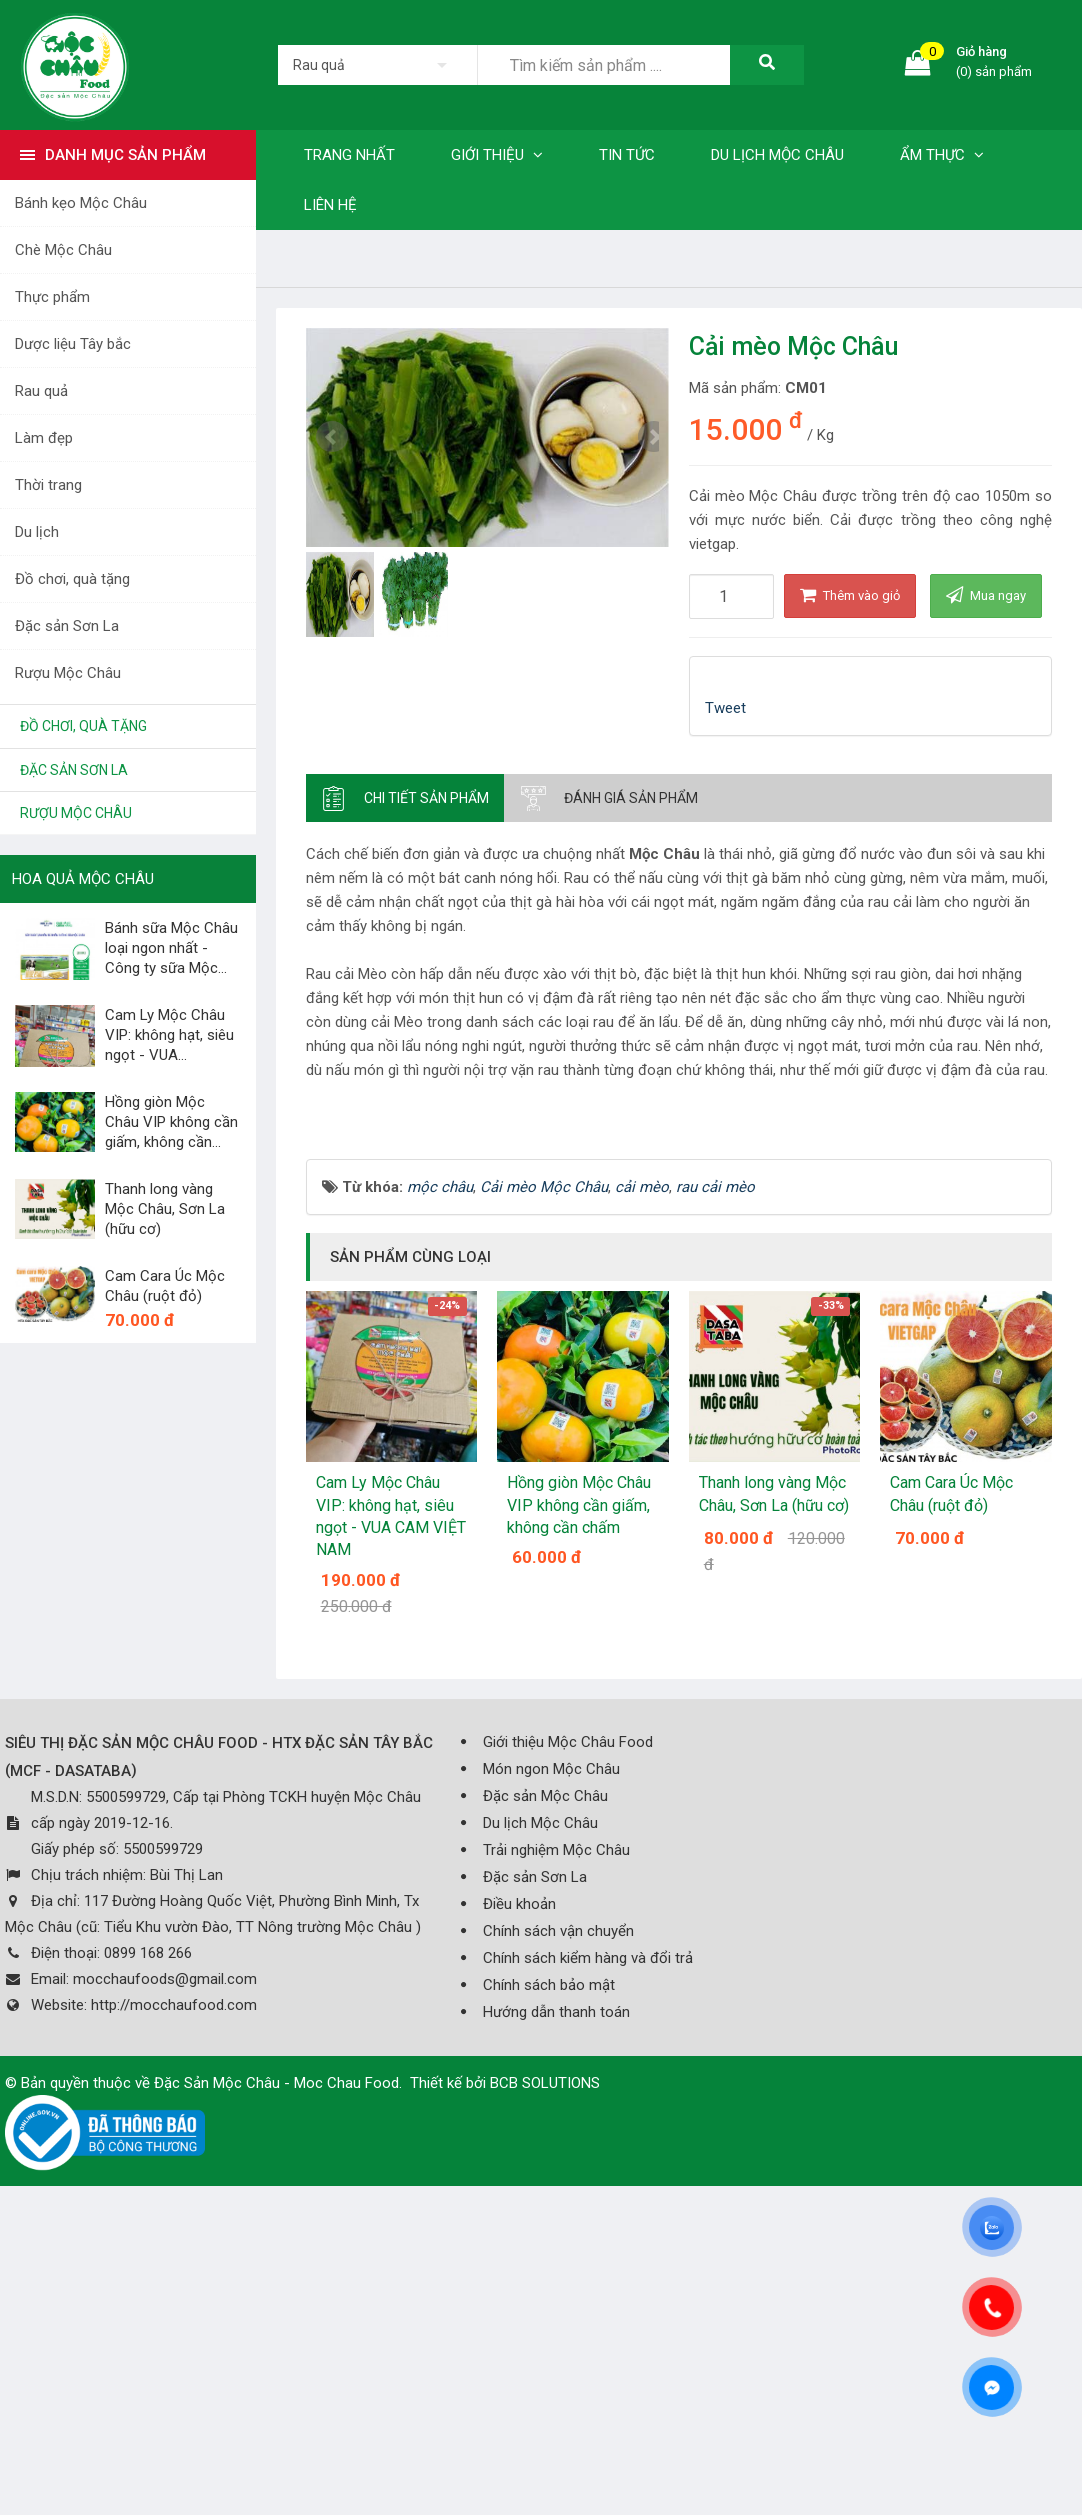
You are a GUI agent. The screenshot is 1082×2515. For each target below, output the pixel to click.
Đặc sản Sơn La (67, 626)
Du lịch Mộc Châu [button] (777, 155)
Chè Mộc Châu (63, 250)
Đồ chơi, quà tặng (72, 579)
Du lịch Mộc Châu (540, 2100)
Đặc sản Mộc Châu (545, 2073)
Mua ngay (986, 594)
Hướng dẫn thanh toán (556, 2289)
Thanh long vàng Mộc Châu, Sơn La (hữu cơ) (165, 1209)
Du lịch (37, 532)
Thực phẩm (52, 297)
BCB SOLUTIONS (545, 2360)
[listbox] (377, 65)
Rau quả (41, 391)
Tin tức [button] (627, 155)
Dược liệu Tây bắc (73, 344)
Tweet (725, 708)
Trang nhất (349, 155)
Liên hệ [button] (330, 205)
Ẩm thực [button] (942, 155)
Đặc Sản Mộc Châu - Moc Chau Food (276, 2360)
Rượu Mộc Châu (68, 673)
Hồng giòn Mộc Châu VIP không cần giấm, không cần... (171, 1122)
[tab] (405, 798)
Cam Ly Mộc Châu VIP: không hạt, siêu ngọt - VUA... (169, 1035)
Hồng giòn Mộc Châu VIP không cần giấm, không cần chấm (579, 1782)
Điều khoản (519, 2181)
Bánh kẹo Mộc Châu (81, 203)
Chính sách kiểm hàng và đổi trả (588, 2235)
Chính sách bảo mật (549, 2262)
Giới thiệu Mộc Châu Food (568, 2019)
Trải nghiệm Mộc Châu (556, 2127)
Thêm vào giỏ (850, 594)
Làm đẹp (44, 438)
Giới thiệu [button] (497, 155)
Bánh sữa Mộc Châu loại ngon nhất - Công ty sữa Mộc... (171, 948)
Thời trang (48, 485)
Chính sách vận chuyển (558, 2208)
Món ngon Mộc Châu (551, 2046)
